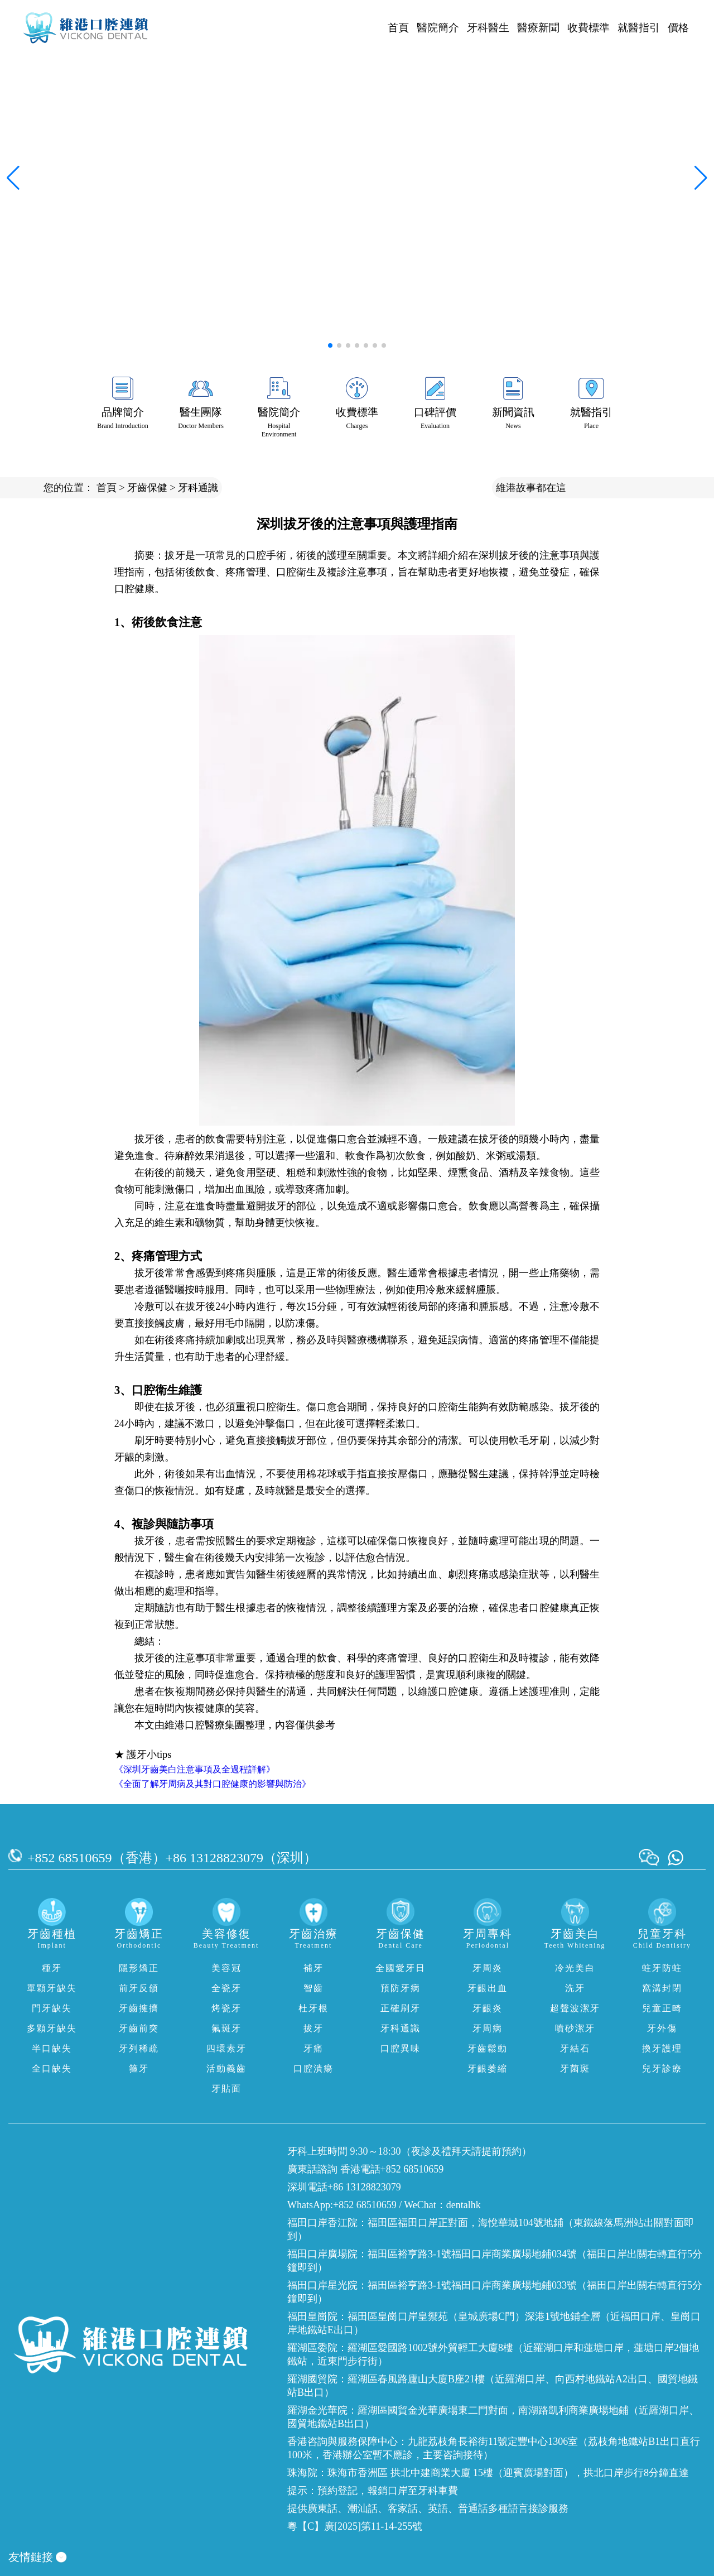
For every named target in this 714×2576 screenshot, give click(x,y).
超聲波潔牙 (575, 2008)
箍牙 (139, 2068)
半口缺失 (52, 2048)
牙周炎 (487, 1968)
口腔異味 (400, 2048)
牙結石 (575, 2048)
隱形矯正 (139, 1968)
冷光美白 (575, 1968)
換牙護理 (662, 2048)
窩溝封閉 (662, 1988)
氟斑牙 (226, 2028)
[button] (330, 345)
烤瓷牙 (226, 2008)
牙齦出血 (487, 1988)
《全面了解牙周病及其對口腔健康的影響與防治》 (212, 1784)
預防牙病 (400, 1988)
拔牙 (313, 2028)
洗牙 (575, 1988)
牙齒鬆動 (487, 2048)
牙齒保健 (147, 487)
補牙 (313, 1968)
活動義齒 (226, 2068)
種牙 (52, 1968)
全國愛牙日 (400, 1968)
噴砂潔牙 (575, 2028)
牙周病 (487, 2028)
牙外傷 (662, 2028)
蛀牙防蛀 (662, 1968)
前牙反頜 (139, 1988)
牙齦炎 (487, 2008)
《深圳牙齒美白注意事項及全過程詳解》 (194, 1769)
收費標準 (588, 27)
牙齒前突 (139, 2028)
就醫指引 (638, 27)
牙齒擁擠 (139, 2008)
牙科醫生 (488, 27)
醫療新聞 (538, 27)
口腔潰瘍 (313, 2068)
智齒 (313, 1988)
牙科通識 (198, 487)
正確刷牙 (400, 2008)
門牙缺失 (52, 2008)
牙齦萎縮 (487, 2068)
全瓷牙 (226, 1988)
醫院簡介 (438, 27)
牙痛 (313, 2048)
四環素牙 (226, 2048)
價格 (678, 27)
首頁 (398, 27)
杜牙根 (313, 2008)
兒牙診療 (662, 2068)
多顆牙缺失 (52, 2028)
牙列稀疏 (139, 2048)
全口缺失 (52, 2068)
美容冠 (226, 1968)
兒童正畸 (662, 2008)
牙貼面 (226, 2088)
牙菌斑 (575, 2068)
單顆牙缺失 (52, 1988)
